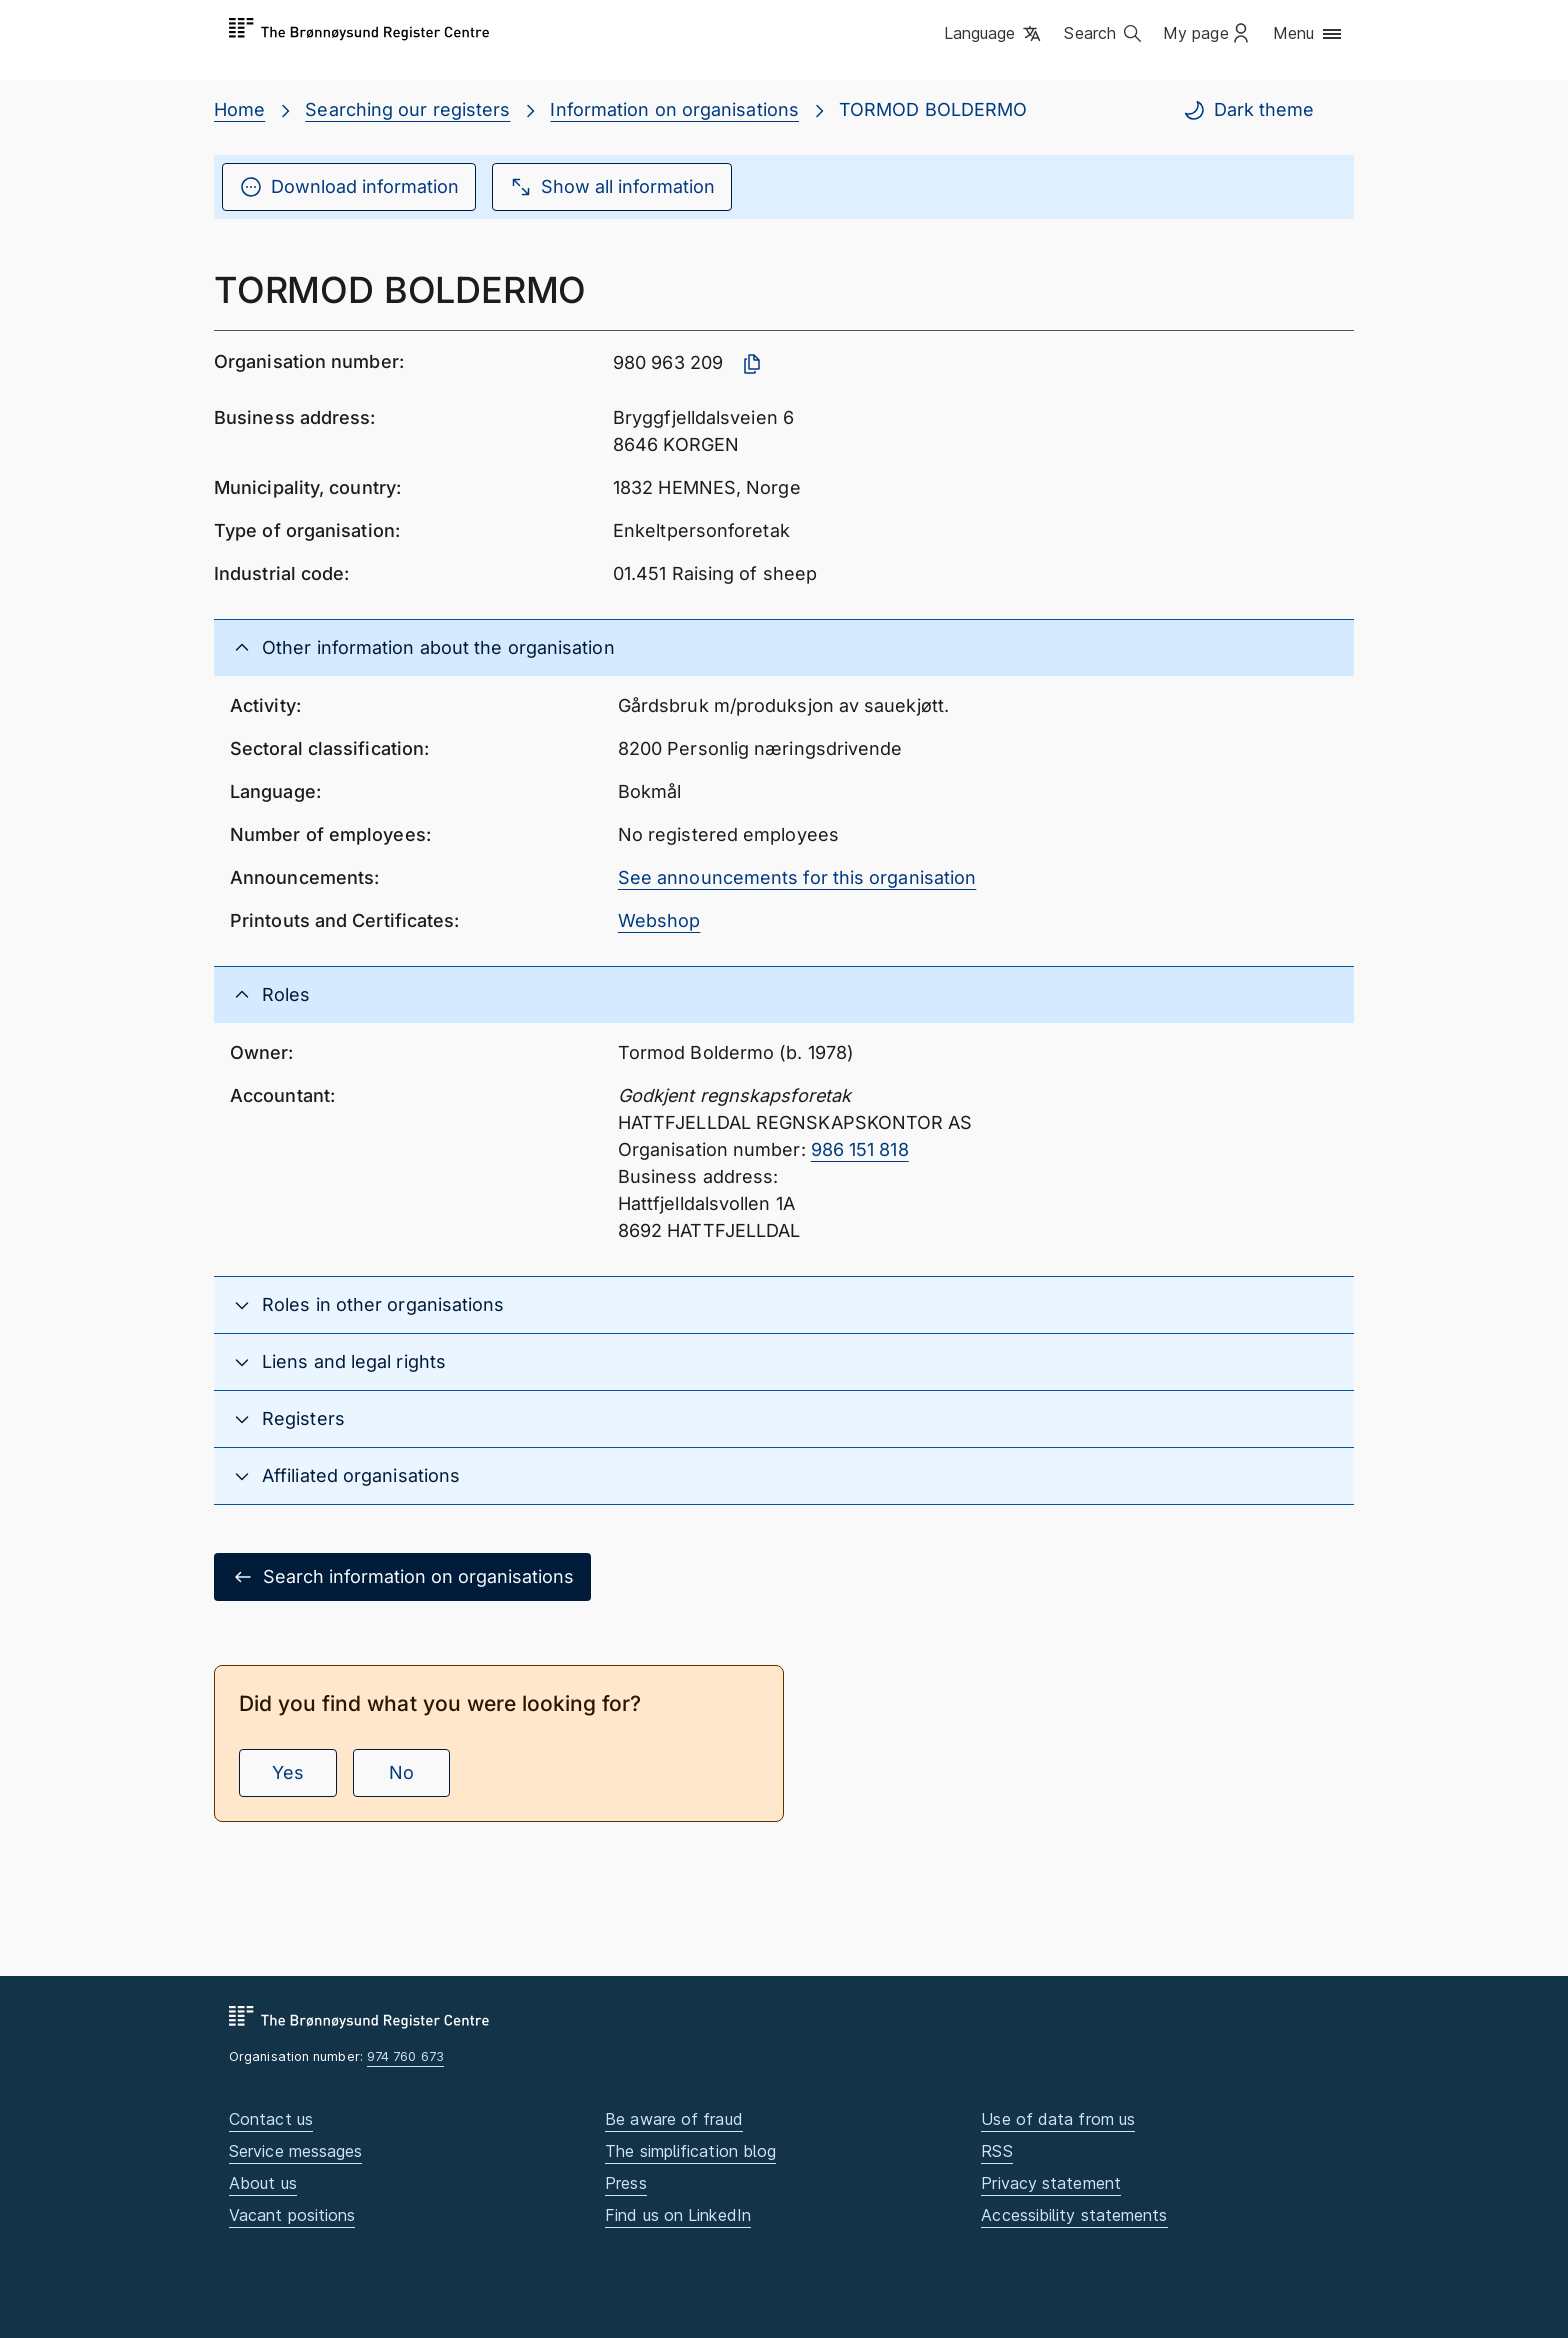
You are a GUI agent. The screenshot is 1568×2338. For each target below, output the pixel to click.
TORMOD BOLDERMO (933, 109)
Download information (349, 187)
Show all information (612, 187)
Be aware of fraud (674, 2119)
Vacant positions (292, 2215)
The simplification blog (690, 2151)
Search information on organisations (402, 1577)
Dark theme (1248, 110)
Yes (288, 1772)
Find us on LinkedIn (678, 2215)
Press (625, 2183)
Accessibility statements (1074, 2215)
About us (263, 2183)
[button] (994, 35)
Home (239, 109)
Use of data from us (1058, 2119)
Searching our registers (407, 109)
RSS (996, 2151)
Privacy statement (1051, 2183)
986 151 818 (860, 1149)
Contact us (271, 2119)
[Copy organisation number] (752, 364)
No (401, 1772)
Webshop (659, 920)
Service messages (295, 2151)
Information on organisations (674, 109)
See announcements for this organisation (797, 877)
